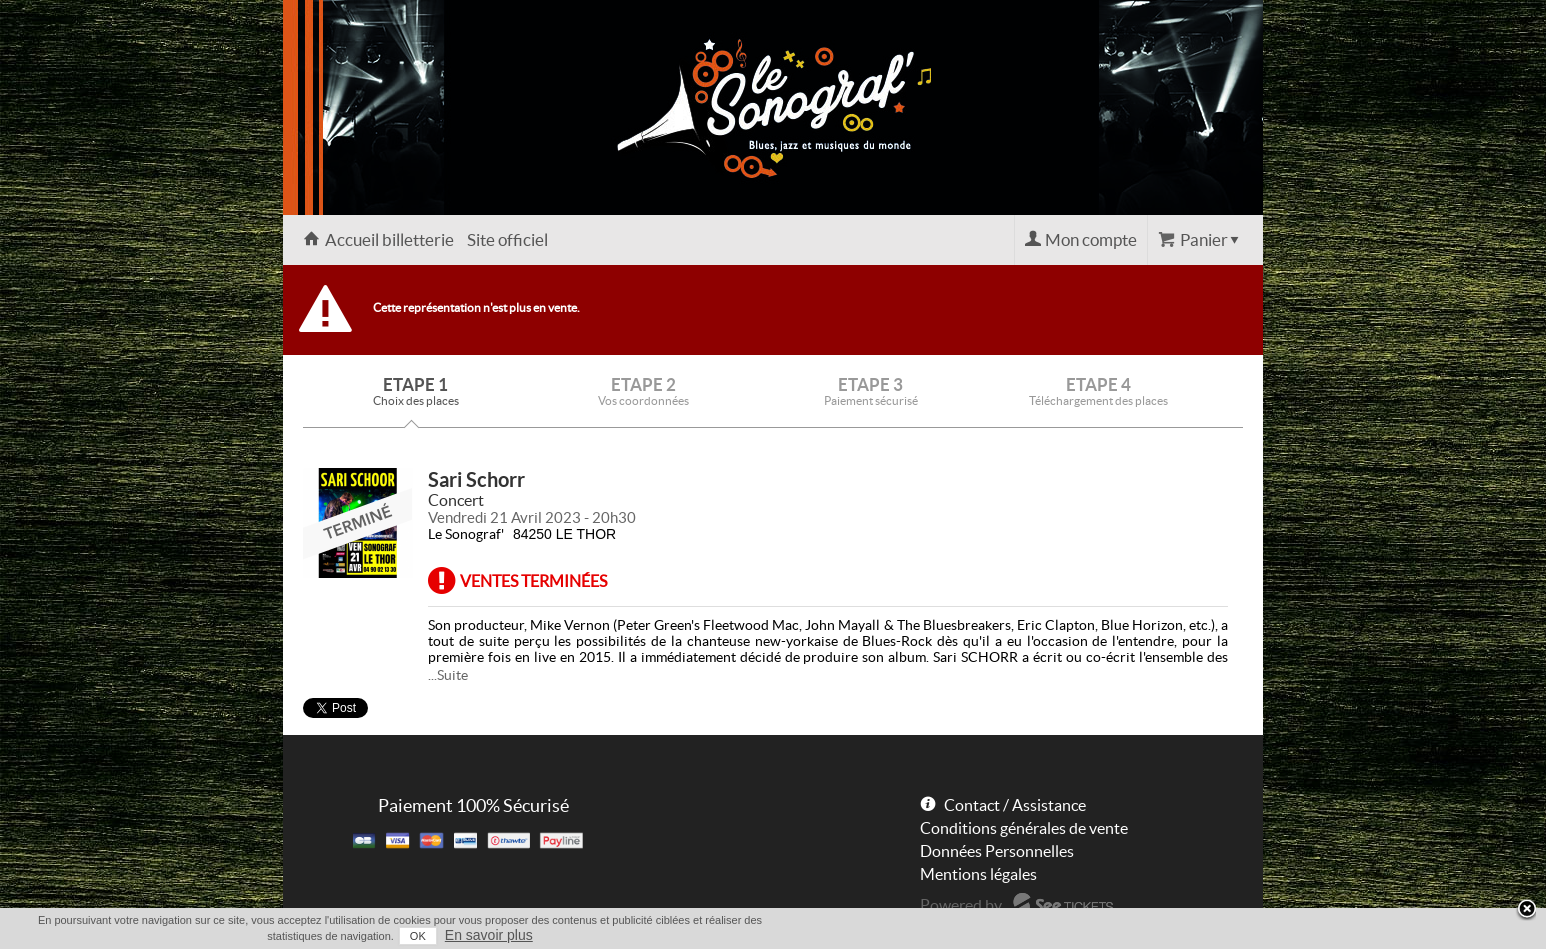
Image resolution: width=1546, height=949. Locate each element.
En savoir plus (489, 935)
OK (418, 936)
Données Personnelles (997, 851)
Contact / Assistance (1015, 805)
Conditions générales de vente (1024, 828)
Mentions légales (978, 874)
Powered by (961, 905)
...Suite (448, 675)
